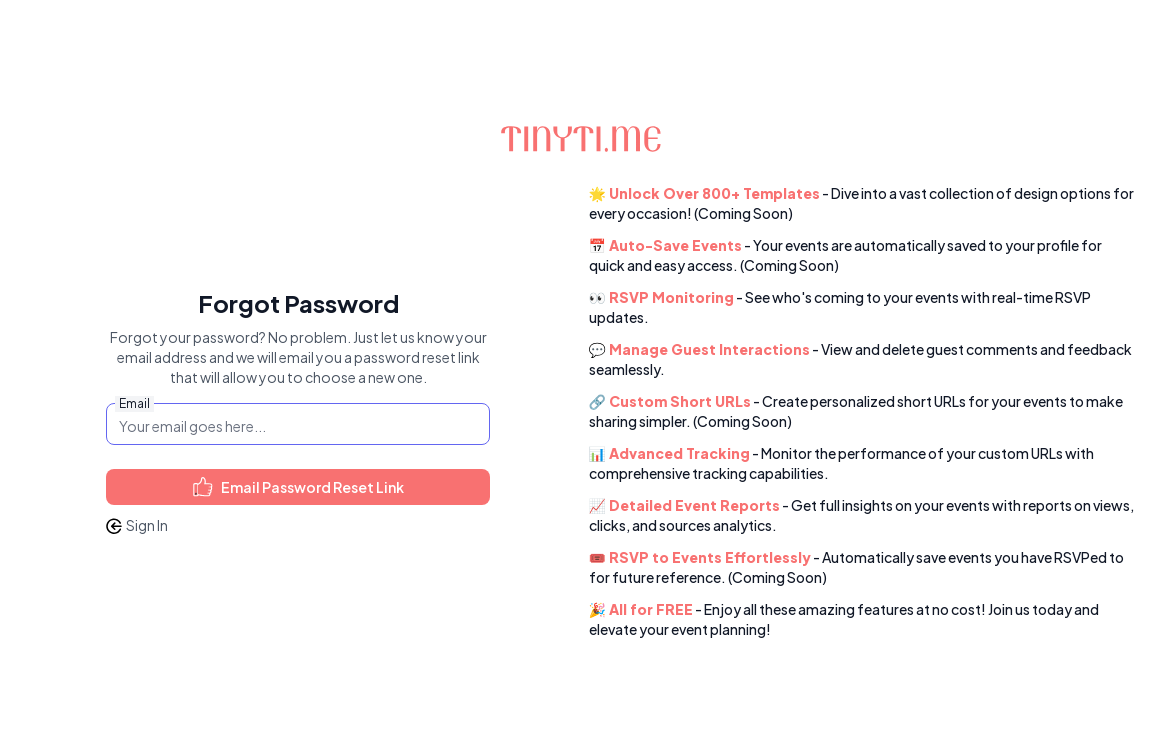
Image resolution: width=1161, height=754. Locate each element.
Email (134, 403)
